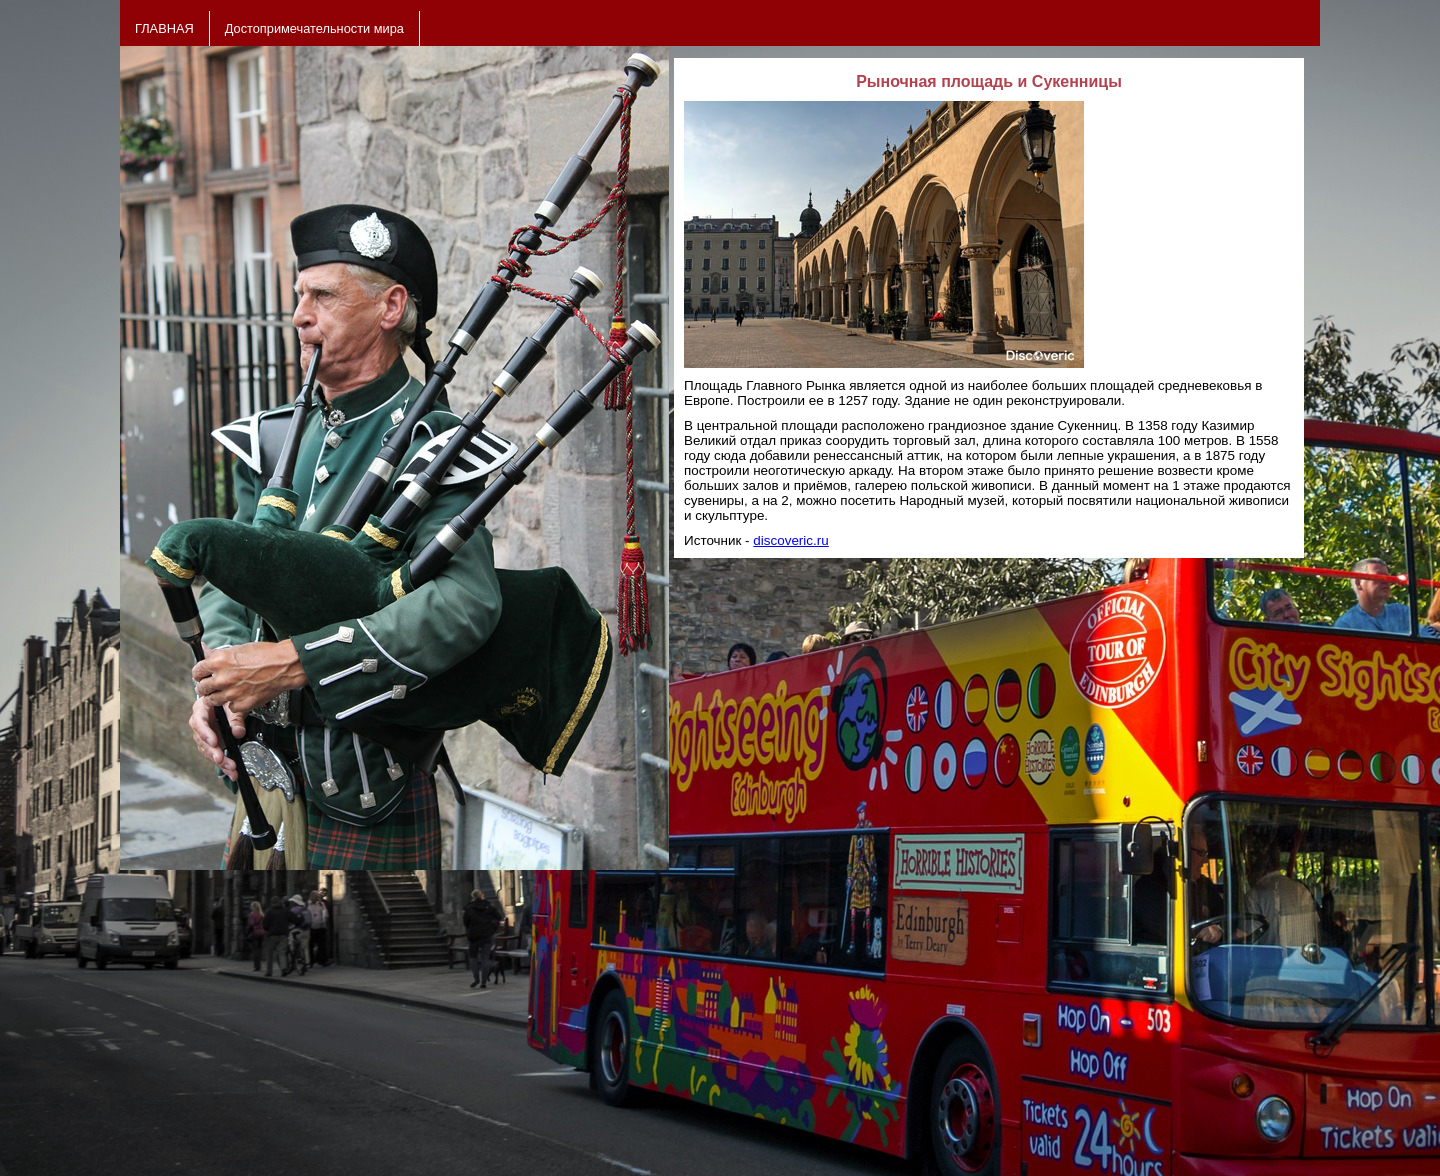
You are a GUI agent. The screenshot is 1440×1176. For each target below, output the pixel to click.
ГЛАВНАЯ (164, 28)
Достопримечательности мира (314, 28)
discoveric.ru (790, 540)
